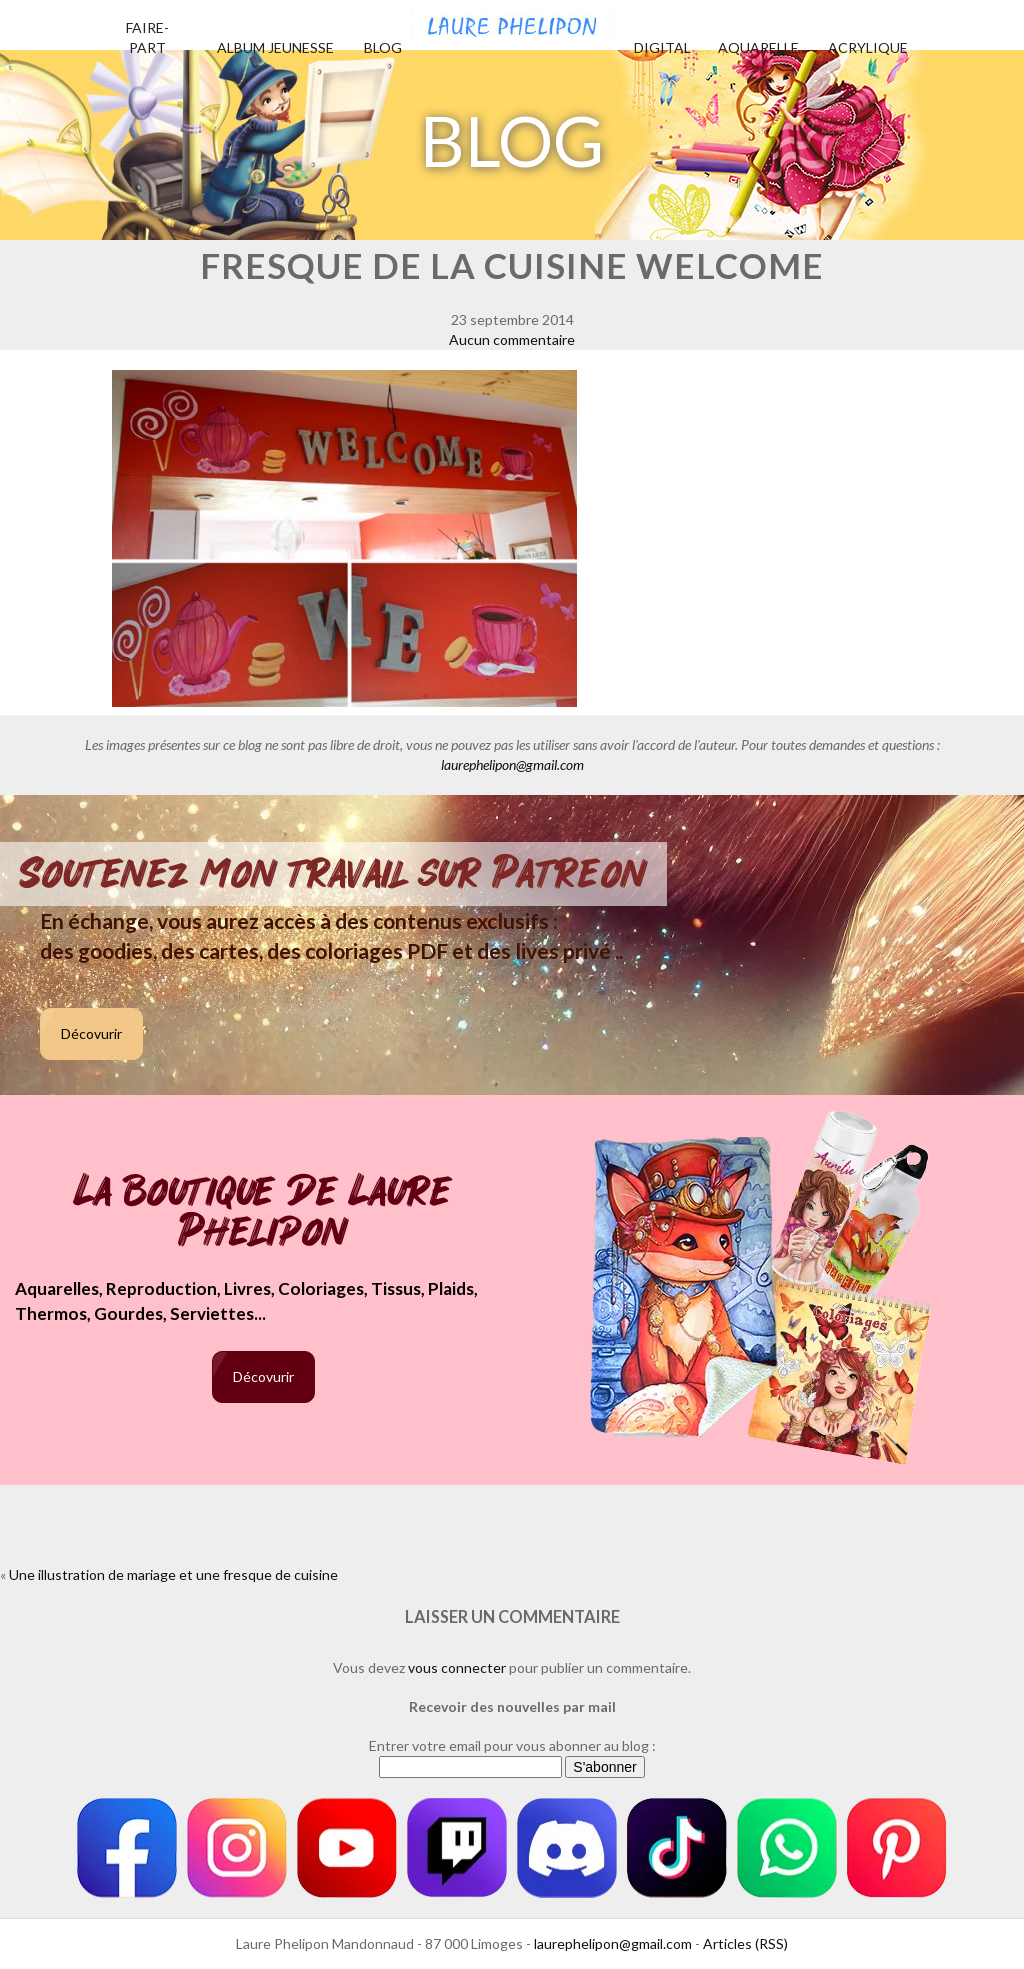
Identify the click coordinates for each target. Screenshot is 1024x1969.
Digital (662, 47)
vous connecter (457, 1667)
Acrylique (868, 47)
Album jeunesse (275, 47)
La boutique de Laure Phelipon (263, 1213)
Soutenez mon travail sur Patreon (333, 874)
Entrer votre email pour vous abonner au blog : (512, 1745)
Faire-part (147, 37)
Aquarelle (758, 47)
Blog (383, 47)
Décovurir (91, 1033)
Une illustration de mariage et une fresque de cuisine (173, 1574)
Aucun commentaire (512, 339)
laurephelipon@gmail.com (512, 764)
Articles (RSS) (745, 1943)
